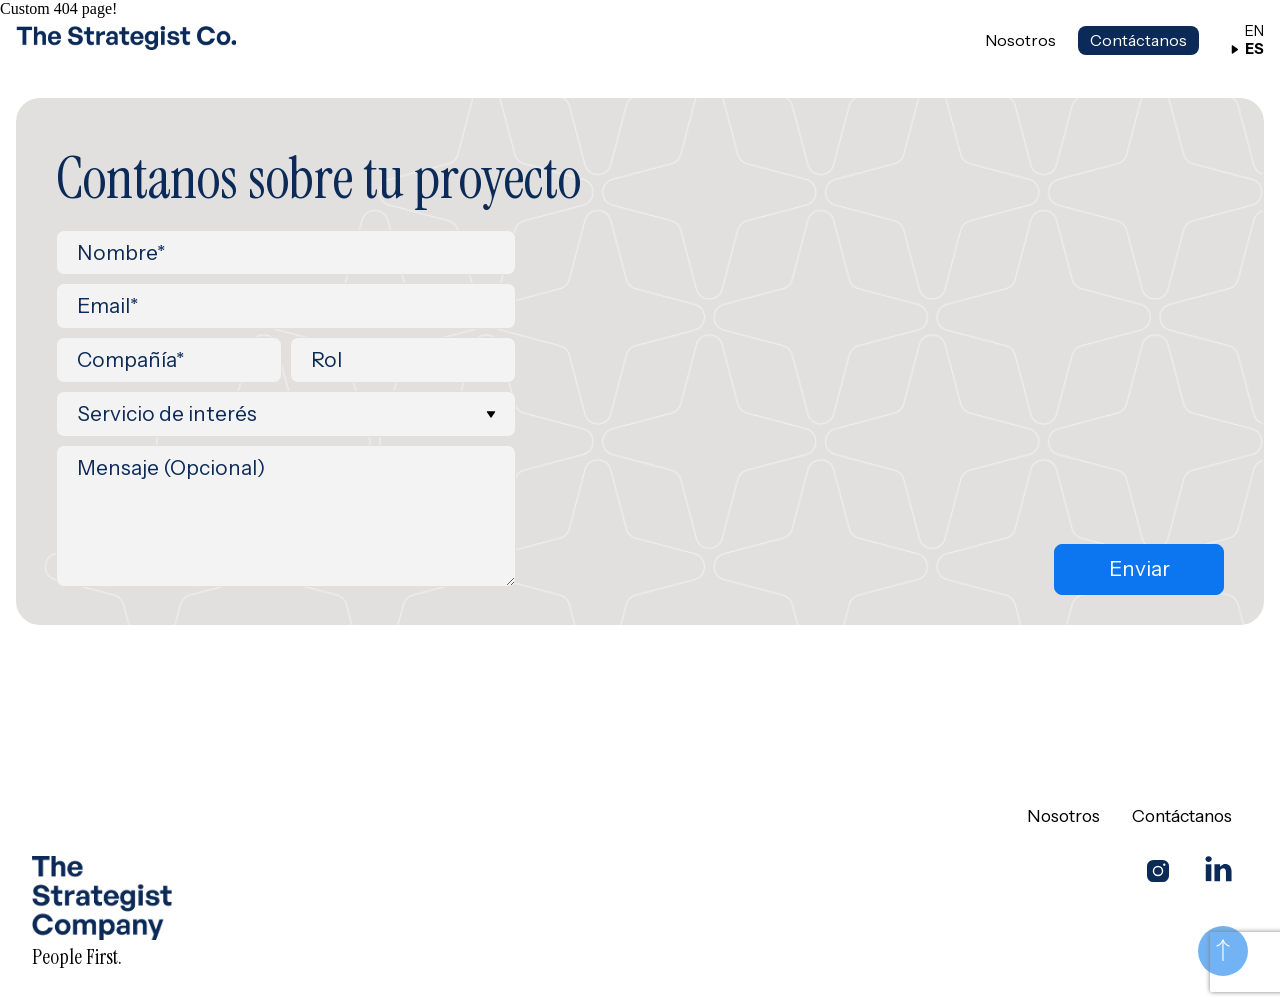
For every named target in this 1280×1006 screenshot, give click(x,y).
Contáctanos (1138, 40)
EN (1247, 31)
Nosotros (1020, 40)
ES (1247, 49)
